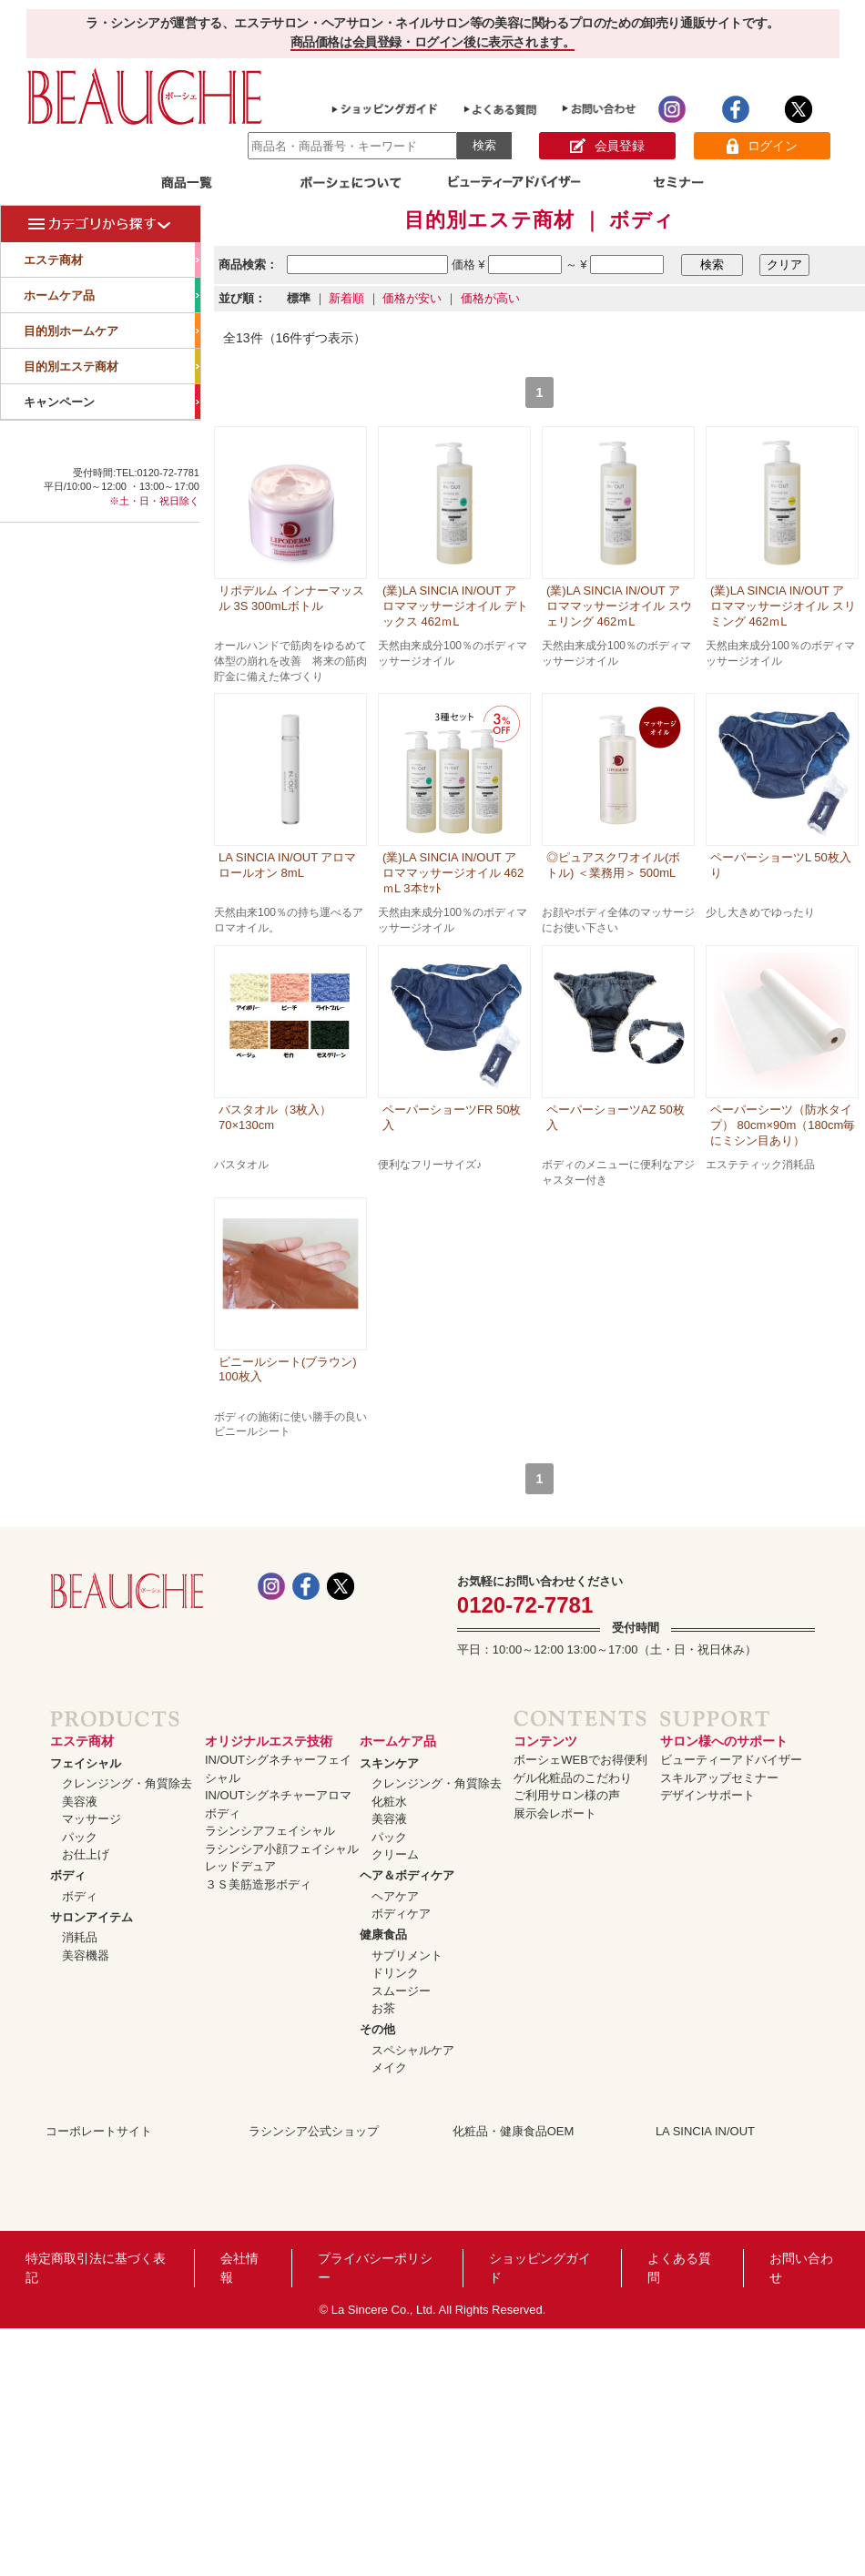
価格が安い (412, 298)
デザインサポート (707, 1795)
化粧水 (389, 1801)
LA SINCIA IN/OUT (705, 2131)
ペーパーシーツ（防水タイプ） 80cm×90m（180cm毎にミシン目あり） (782, 1125)
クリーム (395, 1854)
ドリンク (395, 1973)
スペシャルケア (412, 2050)
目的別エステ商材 (112, 366)
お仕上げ (85, 1854)
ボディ (68, 1875)
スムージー (401, 1991)
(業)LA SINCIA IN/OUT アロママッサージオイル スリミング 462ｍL (783, 606)
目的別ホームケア (112, 330)
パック (79, 1837)
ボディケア (401, 1913)
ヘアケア (395, 1896)
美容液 (79, 1801)
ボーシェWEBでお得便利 (580, 1760)
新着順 (346, 298)
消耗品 (79, 1937)
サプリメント (407, 1955)
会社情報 (239, 2268)
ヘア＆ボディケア (407, 1875)
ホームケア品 (112, 295)
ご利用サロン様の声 (567, 1795)
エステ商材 (112, 259)
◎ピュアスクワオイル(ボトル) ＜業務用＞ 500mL (613, 865)
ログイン (762, 146)
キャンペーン (112, 401)
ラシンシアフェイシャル (270, 1831)
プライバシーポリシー (375, 2268)
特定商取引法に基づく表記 (95, 2268)
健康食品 (383, 1934)
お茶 (383, 2008)
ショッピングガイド (540, 2268)
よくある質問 (679, 2268)
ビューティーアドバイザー (731, 1760)
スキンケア (389, 1763)
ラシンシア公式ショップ (314, 2131)
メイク (389, 2067)
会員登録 (607, 146)
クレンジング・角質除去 (127, 1783)
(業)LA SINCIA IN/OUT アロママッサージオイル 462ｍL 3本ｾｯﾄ (453, 872)
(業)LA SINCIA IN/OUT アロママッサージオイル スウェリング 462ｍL (619, 606)
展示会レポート (555, 1813)
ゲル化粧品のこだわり (573, 1778)
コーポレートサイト (99, 2131)
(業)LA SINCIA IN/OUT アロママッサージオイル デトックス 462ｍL (455, 606)
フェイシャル (85, 1763)
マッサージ (91, 1819)
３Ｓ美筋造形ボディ (258, 1884)
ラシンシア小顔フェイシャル (282, 1849)
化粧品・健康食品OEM (514, 2131)
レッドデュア (240, 1866)
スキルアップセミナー (719, 1778)
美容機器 (85, 1955)
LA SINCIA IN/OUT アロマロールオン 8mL (287, 865)
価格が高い (490, 298)
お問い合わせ (801, 2268)
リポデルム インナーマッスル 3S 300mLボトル (291, 598)
